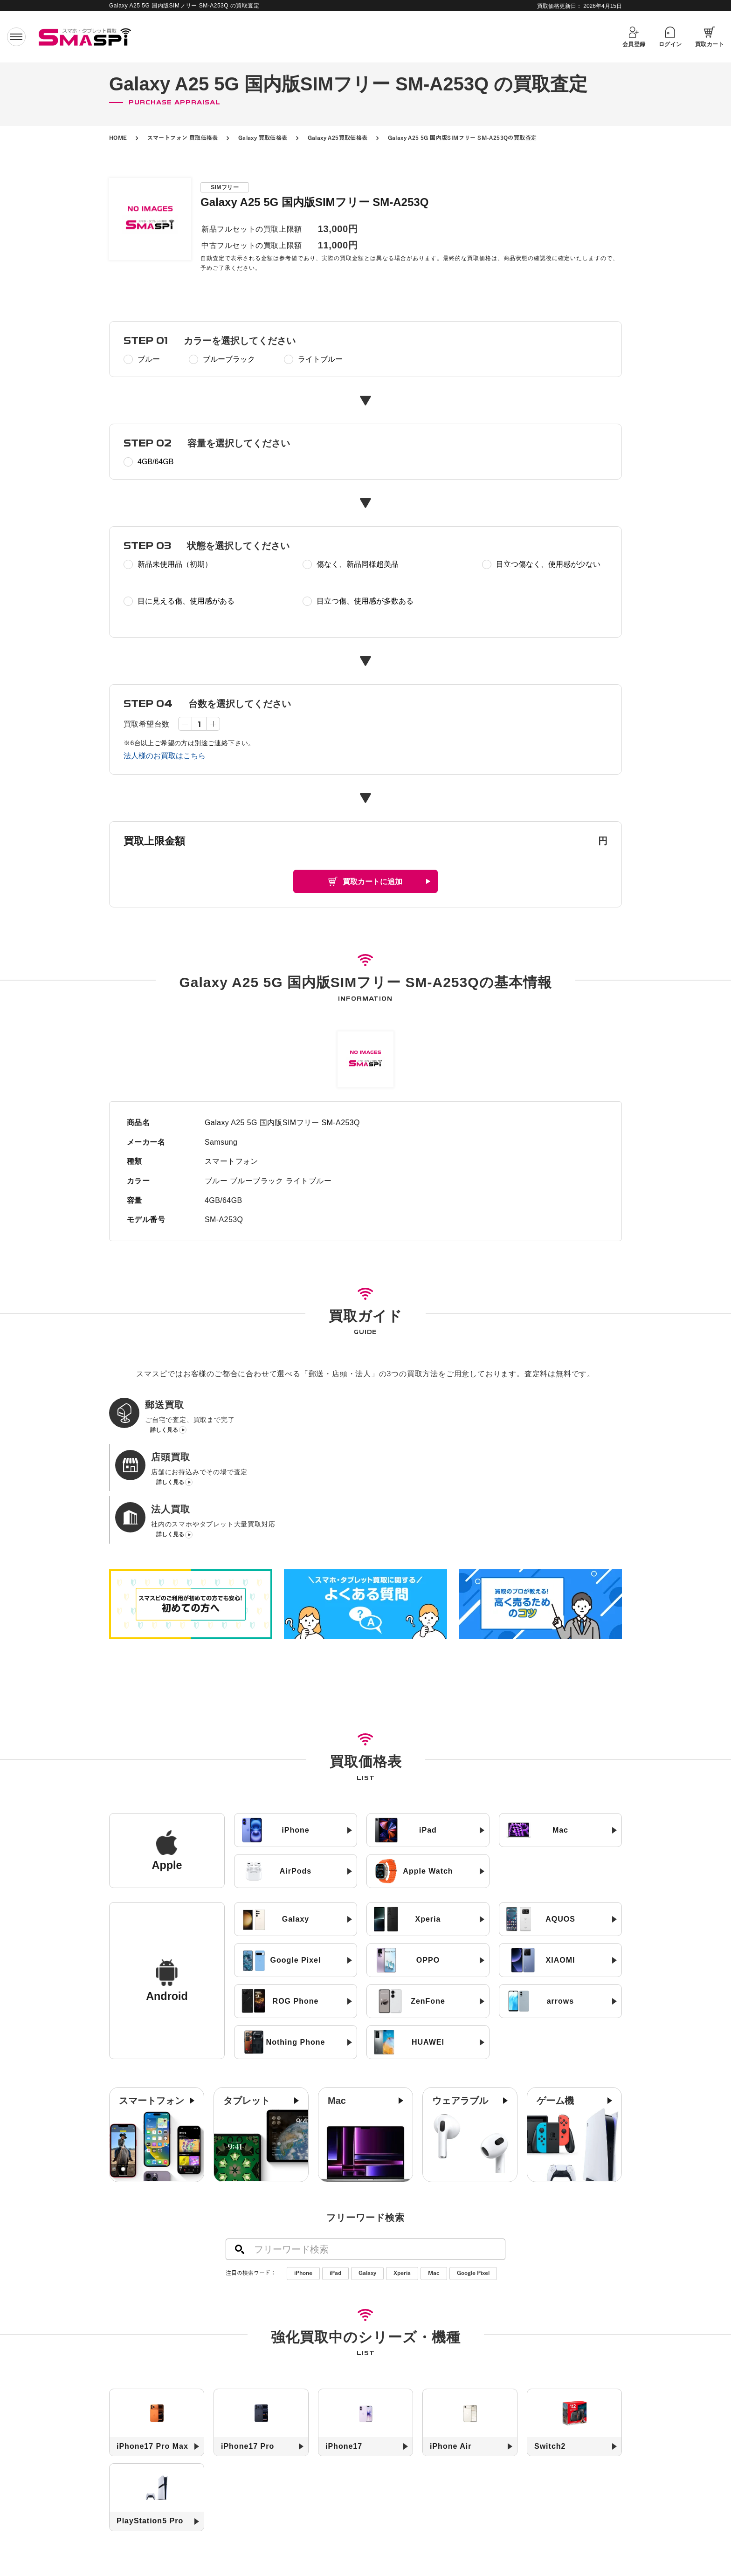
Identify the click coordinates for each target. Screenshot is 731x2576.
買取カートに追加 (372, 882)
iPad (335, 2174)
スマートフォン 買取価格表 (182, 138)
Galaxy (367, 2174)
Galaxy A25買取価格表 (338, 138)
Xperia (402, 2174)
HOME (118, 138)
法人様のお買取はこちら (165, 756)
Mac (434, 2174)
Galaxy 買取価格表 (263, 138)
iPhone (303, 2174)
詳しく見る (164, 1432)
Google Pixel (473, 2174)
